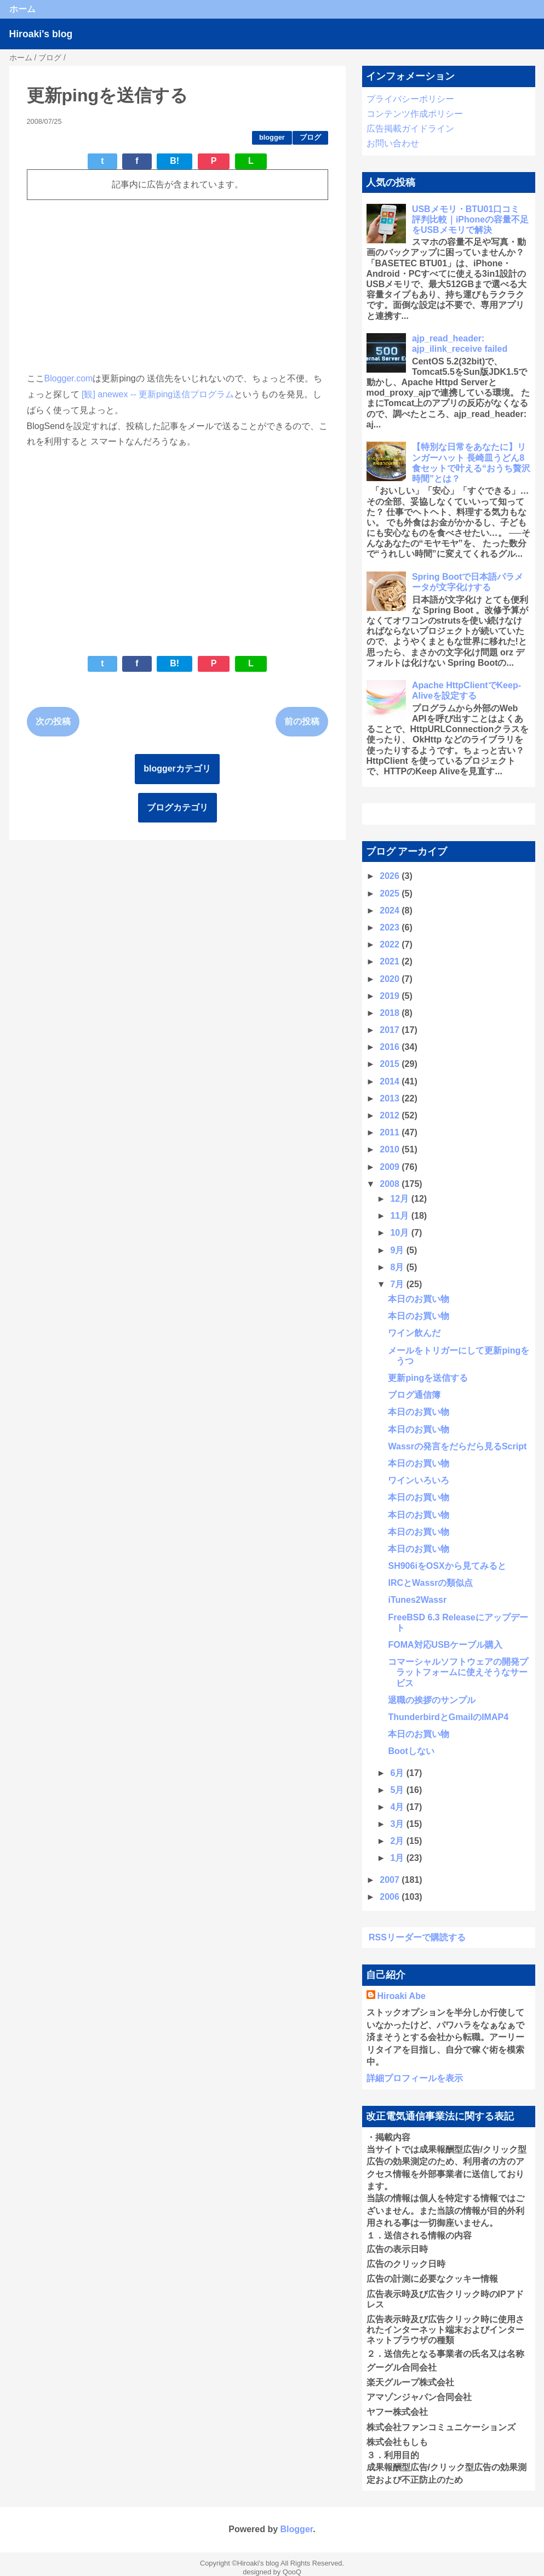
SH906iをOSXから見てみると (447, 1565)
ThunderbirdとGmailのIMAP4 (448, 1717)
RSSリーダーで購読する (417, 1937)
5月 (398, 1790)
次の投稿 (53, 721)
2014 (391, 1081)
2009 (391, 1167)
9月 (398, 1250)
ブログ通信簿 (414, 1395)
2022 (391, 944)
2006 (391, 1896)
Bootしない (411, 1751)
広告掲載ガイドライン (410, 128)
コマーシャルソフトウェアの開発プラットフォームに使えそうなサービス (458, 1672)
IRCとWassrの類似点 (430, 1582)
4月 (398, 1807)
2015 (391, 1064)
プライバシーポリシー (410, 99)
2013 (391, 1098)
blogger (272, 137)
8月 (398, 1267)
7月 (398, 1284)
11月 (400, 1215)
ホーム (22, 9)
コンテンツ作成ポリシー (415, 113)
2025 (391, 893)
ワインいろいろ (418, 1480)
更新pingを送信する (428, 1378)
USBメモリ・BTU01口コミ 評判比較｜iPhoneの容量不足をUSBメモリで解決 (470, 219)
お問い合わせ (393, 143)
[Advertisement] (177, 285)
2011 (391, 1132)
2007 (391, 1879)
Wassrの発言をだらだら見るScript (457, 1446)
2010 (391, 1149)
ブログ (310, 137)
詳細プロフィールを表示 (415, 2078)
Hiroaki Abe (401, 1996)
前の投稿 (301, 721)
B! (174, 160)
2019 (391, 996)
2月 (398, 1841)
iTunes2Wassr (417, 1599)
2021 (391, 961)
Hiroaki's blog (41, 33)
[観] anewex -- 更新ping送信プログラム (158, 394)
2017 (391, 1030)
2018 (391, 1013)
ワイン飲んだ (414, 1333)
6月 (398, 1773)
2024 (391, 910)
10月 (400, 1232)
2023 (391, 927)
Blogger (296, 2529)
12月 (400, 1198)
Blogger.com (68, 378)
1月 (398, 1858)
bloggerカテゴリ (177, 768)
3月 (398, 1824)
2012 (391, 1115)
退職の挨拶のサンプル (432, 1700)
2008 (391, 1184)
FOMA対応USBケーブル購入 (445, 1644)
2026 (391, 876)
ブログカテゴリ (177, 807)
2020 (391, 979)
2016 (391, 1047)
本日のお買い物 (418, 1299)
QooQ (292, 2572)
